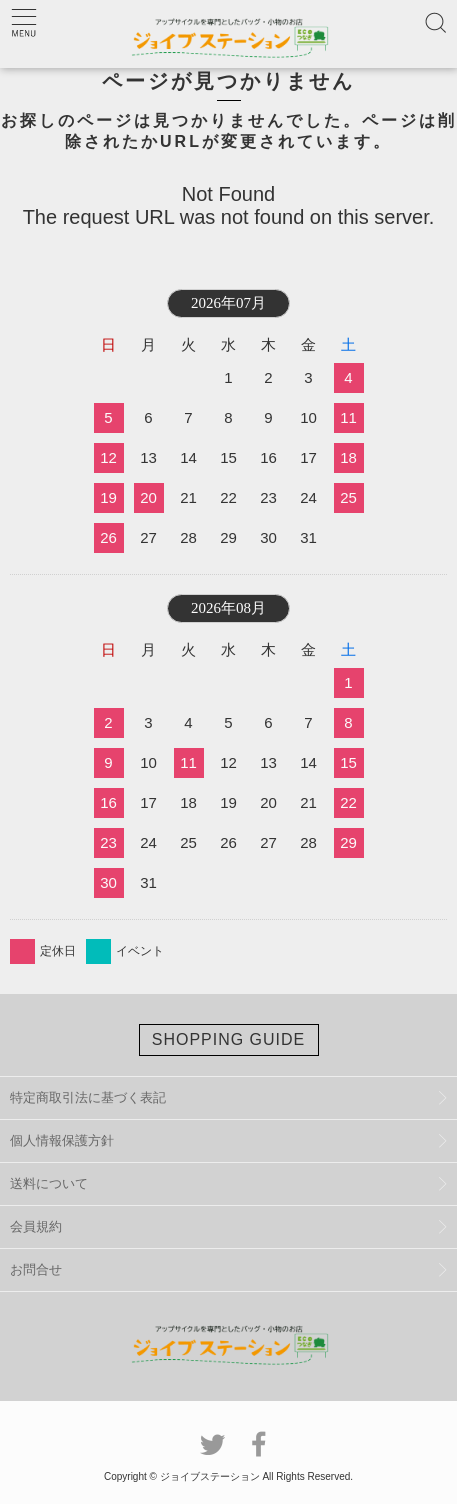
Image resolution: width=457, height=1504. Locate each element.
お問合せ (36, 1269)
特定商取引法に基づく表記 (88, 1097)
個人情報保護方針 (62, 1140)
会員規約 (36, 1226)
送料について (49, 1183)
